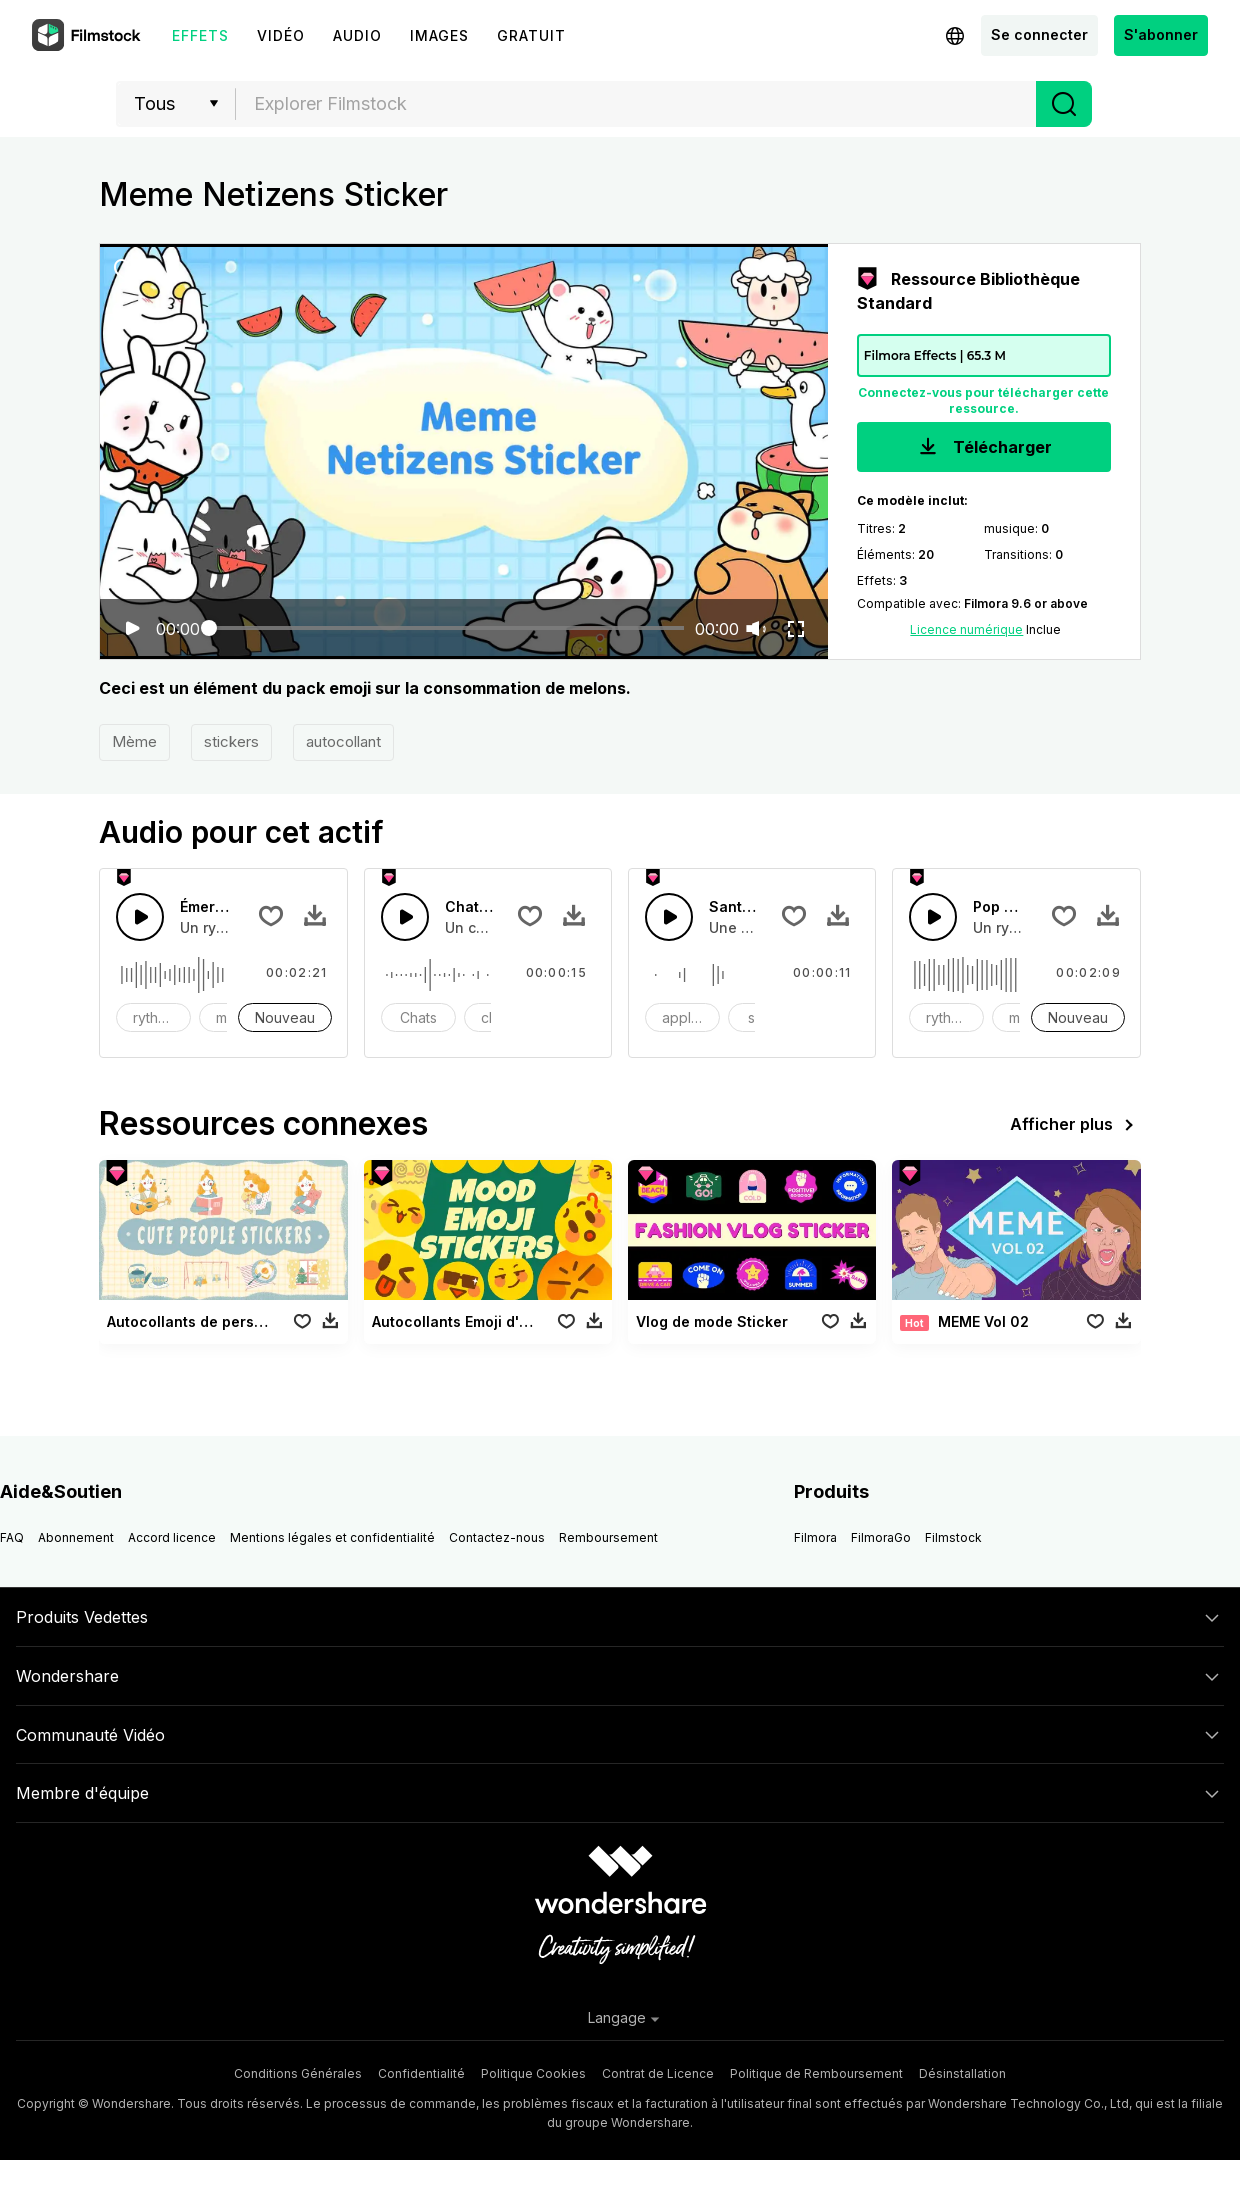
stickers (231, 741)
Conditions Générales (298, 2073)
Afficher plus (1075, 1125)
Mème (134, 741)
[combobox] (636, 104)
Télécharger (983, 448)
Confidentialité (421, 2073)
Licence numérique (966, 629)
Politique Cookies (533, 2073)
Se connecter (1039, 34)
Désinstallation (962, 2073)
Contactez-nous (497, 1537)
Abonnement (76, 1537)
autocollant (343, 741)
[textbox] (636, 104)
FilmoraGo (881, 1537)
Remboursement (608, 1537)
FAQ (12, 1537)
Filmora (815, 1537)
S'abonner (1161, 34)
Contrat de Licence (658, 2073)
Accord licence (172, 1537)
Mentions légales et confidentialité (332, 1537)
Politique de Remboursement (816, 2073)
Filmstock (953, 1537)
